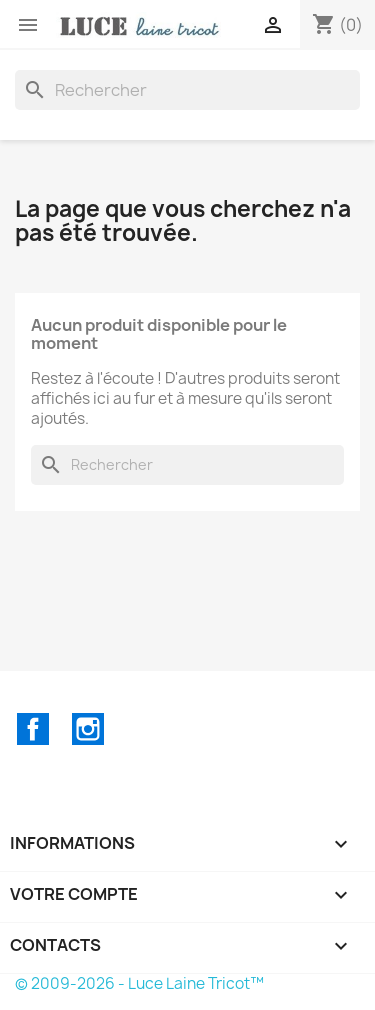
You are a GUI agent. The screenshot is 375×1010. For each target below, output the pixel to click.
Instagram (88, 729)
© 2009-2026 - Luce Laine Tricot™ (139, 983)
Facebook (33, 729)
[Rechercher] (187, 90)
